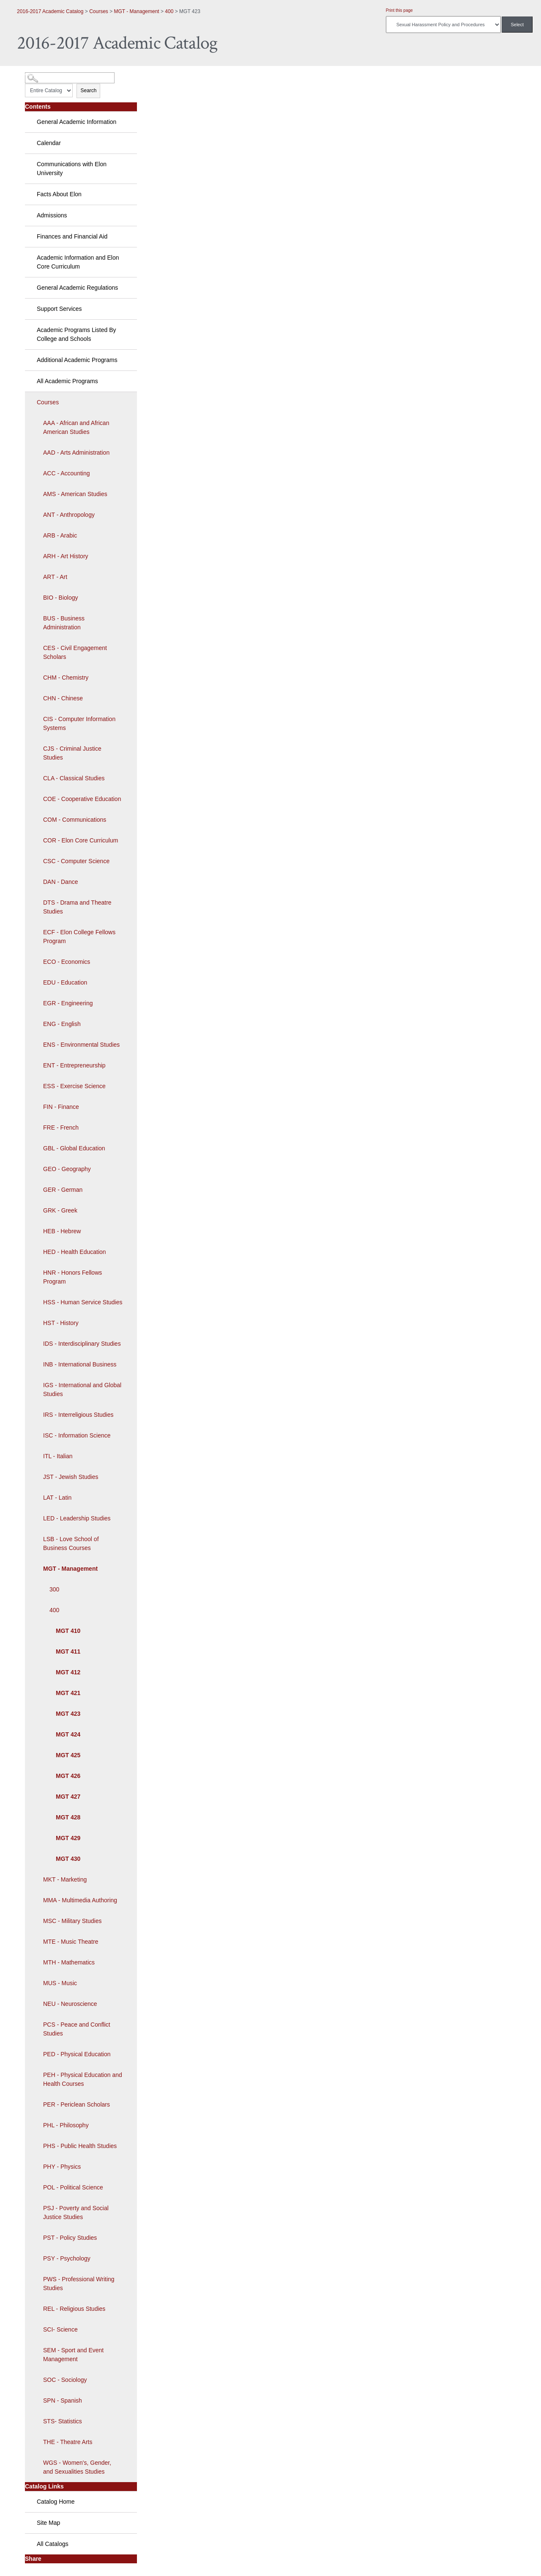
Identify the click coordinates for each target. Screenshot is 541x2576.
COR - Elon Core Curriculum (80, 840)
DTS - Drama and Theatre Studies (77, 907)
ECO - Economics (66, 961)
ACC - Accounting (66, 473)
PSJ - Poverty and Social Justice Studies (76, 2212)
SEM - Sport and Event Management (73, 2354)
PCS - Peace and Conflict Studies (76, 2029)
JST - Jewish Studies (70, 1476)
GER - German (62, 1189)
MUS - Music (60, 1983)
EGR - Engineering (68, 1003)
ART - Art (55, 576)
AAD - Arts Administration (76, 452)
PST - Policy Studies (70, 2237)
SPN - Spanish (62, 2400)
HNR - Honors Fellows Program (72, 1277)
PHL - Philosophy (66, 2125)
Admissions (52, 215)
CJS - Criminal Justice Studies (72, 753)
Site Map (48, 2522)
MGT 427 (68, 1796)
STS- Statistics (62, 2421)
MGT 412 (68, 1672)
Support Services (59, 308)
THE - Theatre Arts (67, 2442)
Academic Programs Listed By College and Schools (76, 334)
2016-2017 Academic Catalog (50, 11)
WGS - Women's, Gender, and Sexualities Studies (77, 2467)
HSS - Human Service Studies (83, 1302)
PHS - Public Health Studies (80, 2146)
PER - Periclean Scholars (76, 2104)
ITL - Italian (58, 1456)
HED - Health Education (74, 1251)
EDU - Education (65, 982)
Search (88, 90)
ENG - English (62, 1024)
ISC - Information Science (77, 1435)
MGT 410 (68, 1630)
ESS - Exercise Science (74, 1086)
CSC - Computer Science (76, 861)
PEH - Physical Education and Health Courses (82, 2079)
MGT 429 (68, 1838)
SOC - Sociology (65, 2379)
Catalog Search (40, 74)
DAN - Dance (60, 881)
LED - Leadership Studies (77, 1518)
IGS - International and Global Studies (82, 1389)
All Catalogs (52, 2543)
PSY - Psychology (66, 2258)
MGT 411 (68, 1651)
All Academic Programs (67, 381)
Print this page (399, 10)
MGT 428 (68, 1817)
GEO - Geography (67, 1169)
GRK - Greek (60, 1210)
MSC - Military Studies (72, 1921)
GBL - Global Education (74, 1148)
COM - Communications (74, 819)
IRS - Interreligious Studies (78, 1414)
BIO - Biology (60, 597)
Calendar (49, 143)
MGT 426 (68, 1775)
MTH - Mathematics (69, 1962)
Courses (98, 11)
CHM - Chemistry (65, 677)
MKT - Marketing (65, 1879)
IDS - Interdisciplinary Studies (82, 1343)
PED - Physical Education (77, 2054)
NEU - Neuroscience (70, 2003)
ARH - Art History (65, 556)
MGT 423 (68, 1713)
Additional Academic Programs (77, 360)
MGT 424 (68, 1734)
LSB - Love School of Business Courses (71, 1543)
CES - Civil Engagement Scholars (75, 652)
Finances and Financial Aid (72, 236)
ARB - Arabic (60, 535)
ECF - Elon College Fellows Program (79, 936)
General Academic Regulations (77, 287)
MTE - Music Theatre (70, 1941)
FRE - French (61, 1127)
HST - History (61, 1323)
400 (169, 11)
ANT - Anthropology (69, 514)
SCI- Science (60, 2329)
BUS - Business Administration (64, 623)
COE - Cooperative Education (82, 799)
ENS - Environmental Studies (81, 1044)
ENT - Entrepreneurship (74, 1065)
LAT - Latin (57, 1497)
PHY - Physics (62, 2166)
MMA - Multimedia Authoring (80, 1900)
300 (54, 1589)
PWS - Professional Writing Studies (79, 2283)
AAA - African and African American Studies (76, 427)
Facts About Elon (59, 194)
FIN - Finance (61, 1106)
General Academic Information (76, 121)
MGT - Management (136, 11)
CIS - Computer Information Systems (79, 723)
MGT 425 (68, 1755)
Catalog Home (56, 2501)
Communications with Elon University (72, 168)
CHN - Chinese (63, 698)
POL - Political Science (73, 2187)
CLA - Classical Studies (74, 778)
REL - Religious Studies (74, 2308)
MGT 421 (68, 1693)
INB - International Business (80, 1364)
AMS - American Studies (75, 494)
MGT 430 (68, 1858)
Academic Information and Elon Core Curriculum (78, 262)
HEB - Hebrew (62, 1231)
